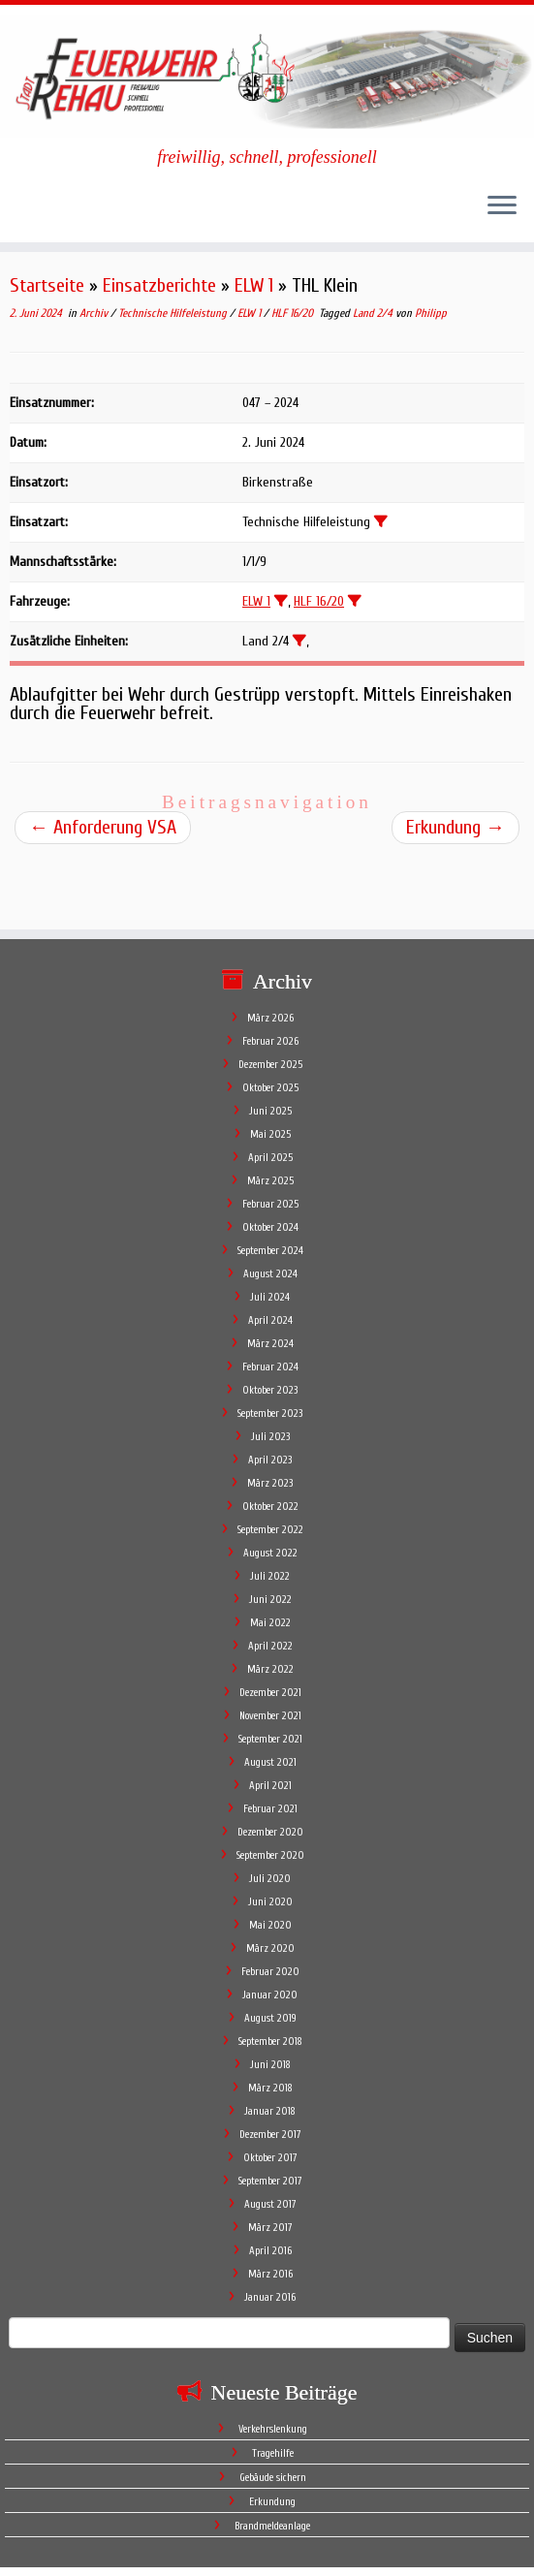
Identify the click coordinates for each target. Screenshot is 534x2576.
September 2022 (270, 1464)
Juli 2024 (270, 1231)
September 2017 (270, 2115)
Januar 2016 (270, 2231)
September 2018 (270, 1975)
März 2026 (270, 952)
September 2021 (270, 1673)
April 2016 (270, 2185)
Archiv (94, 313)
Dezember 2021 (270, 1626)
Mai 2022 (270, 1557)
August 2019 (270, 1952)
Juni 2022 (270, 1533)
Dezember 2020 (270, 1766)
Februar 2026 (270, 975)
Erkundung (455, 827)
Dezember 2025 (270, 998)
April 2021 (270, 1719)
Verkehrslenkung (272, 2363)
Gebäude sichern (272, 2411)
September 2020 (270, 1789)
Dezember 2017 (270, 2068)
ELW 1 (254, 285)
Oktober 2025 (270, 1022)
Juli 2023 (270, 1371)
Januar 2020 (270, 1929)
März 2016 (270, 2208)
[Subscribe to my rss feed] (34, 2524)
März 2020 (270, 1882)
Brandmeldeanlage (272, 2460)
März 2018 (270, 2022)
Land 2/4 (374, 313)
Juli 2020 (270, 1812)
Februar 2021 (270, 1743)
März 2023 (270, 1417)
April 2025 (270, 1091)
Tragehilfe (273, 2387)
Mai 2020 (270, 1859)
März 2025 (270, 1115)
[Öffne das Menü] (502, 207)
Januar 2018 (270, 2045)
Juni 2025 (270, 1045)
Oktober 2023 (270, 1324)
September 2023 (269, 1347)
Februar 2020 (270, 1906)
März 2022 (270, 1603)
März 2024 (270, 1278)
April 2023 (270, 1394)
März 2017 (270, 2161)
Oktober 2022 (270, 1440)
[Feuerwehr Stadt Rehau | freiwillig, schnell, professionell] (267, 76)
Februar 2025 (270, 1138)
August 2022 (270, 1487)
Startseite (47, 285)
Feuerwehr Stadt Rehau (175, 2552)
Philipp (431, 313)
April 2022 (270, 1580)
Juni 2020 (270, 1836)
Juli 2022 (270, 1510)
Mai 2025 (270, 1068)
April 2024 (270, 1254)
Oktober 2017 (270, 2092)
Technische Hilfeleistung (174, 313)
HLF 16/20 (293, 313)
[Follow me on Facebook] (60, 2523)
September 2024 (270, 1184)
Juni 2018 (270, 1999)
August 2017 (270, 2138)
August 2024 (270, 1208)
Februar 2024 (270, 1301)
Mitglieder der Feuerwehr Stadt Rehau (362, 2552)
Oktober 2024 (270, 1161)
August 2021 (270, 1696)
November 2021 (270, 1650)
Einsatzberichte (159, 285)
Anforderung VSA (102, 827)
